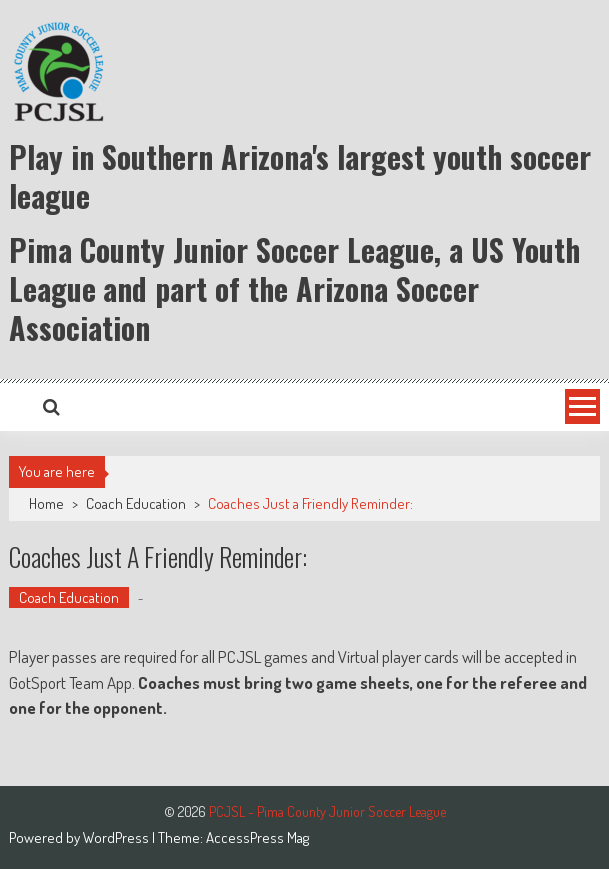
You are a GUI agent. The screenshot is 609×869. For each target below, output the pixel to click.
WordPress (117, 837)
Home (46, 503)
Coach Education (136, 503)
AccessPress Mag (257, 837)
